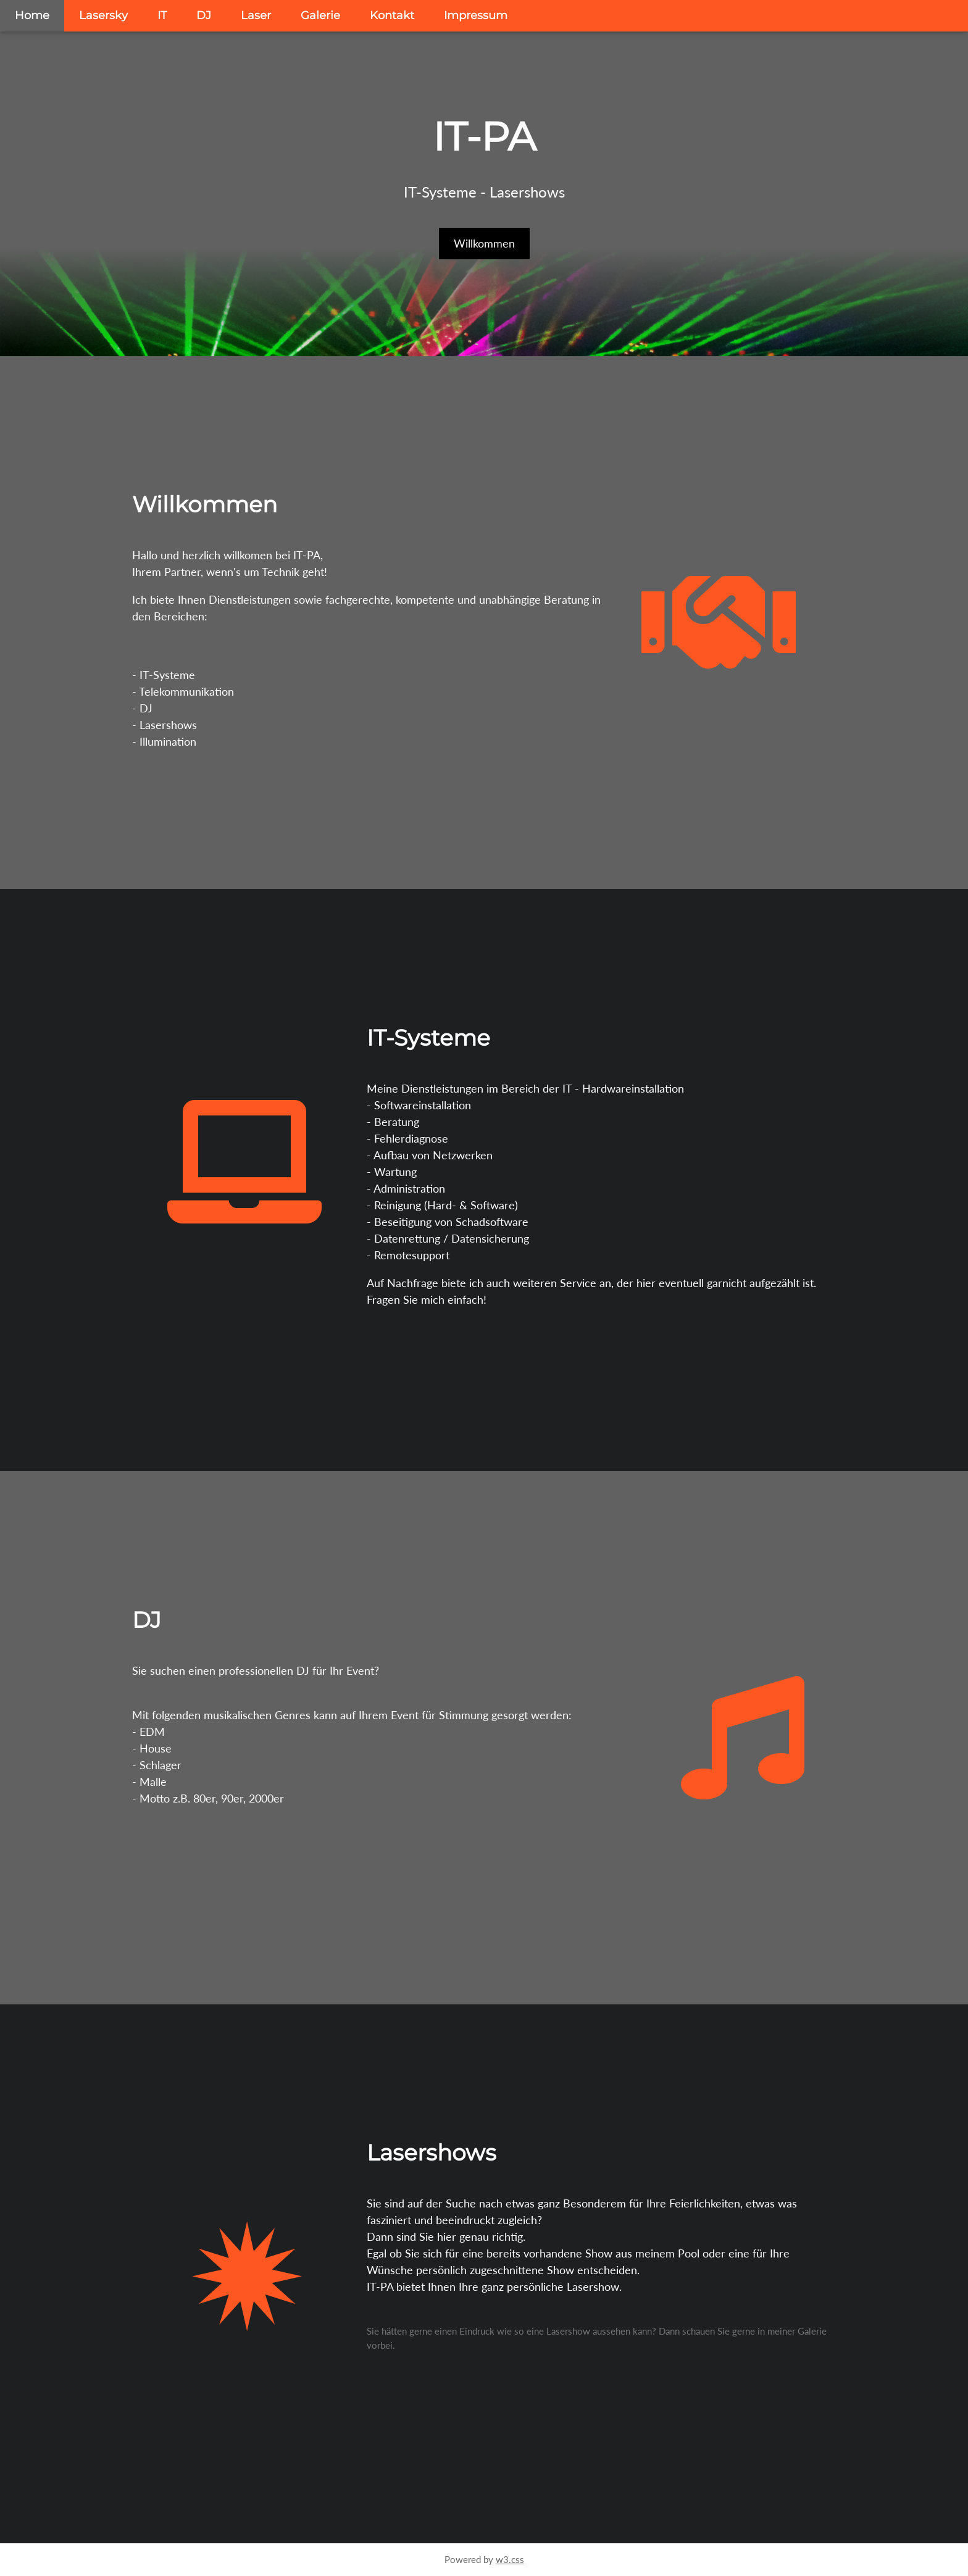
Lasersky (103, 15)
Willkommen (484, 243)
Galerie (320, 15)
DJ (203, 15)
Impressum (475, 15)
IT (162, 15)
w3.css (510, 2559)
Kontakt (392, 15)
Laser (256, 15)
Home (32, 15)
